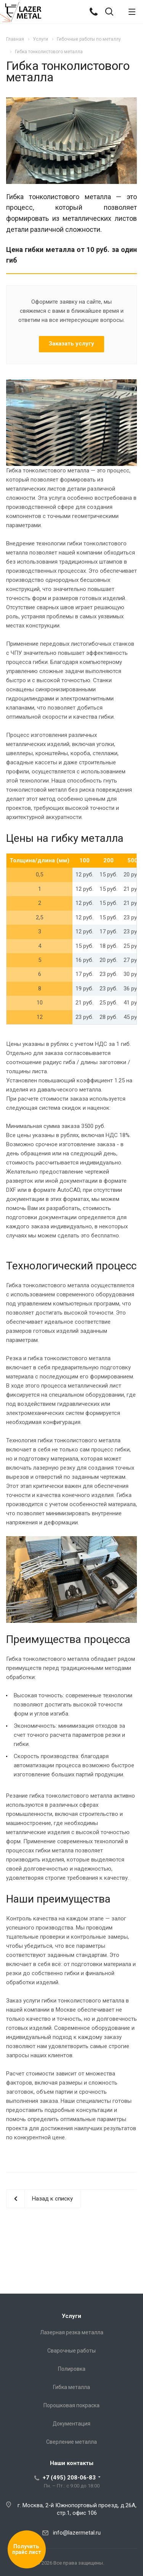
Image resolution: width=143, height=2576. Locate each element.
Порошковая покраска (71, 2405)
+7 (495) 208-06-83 (69, 2477)
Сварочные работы (71, 2351)
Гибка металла (71, 2387)
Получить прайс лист (26, 2549)
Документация (71, 2424)
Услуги (71, 2316)
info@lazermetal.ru (77, 2532)
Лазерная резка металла (71, 2332)
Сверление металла (71, 2442)
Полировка (71, 2369)
